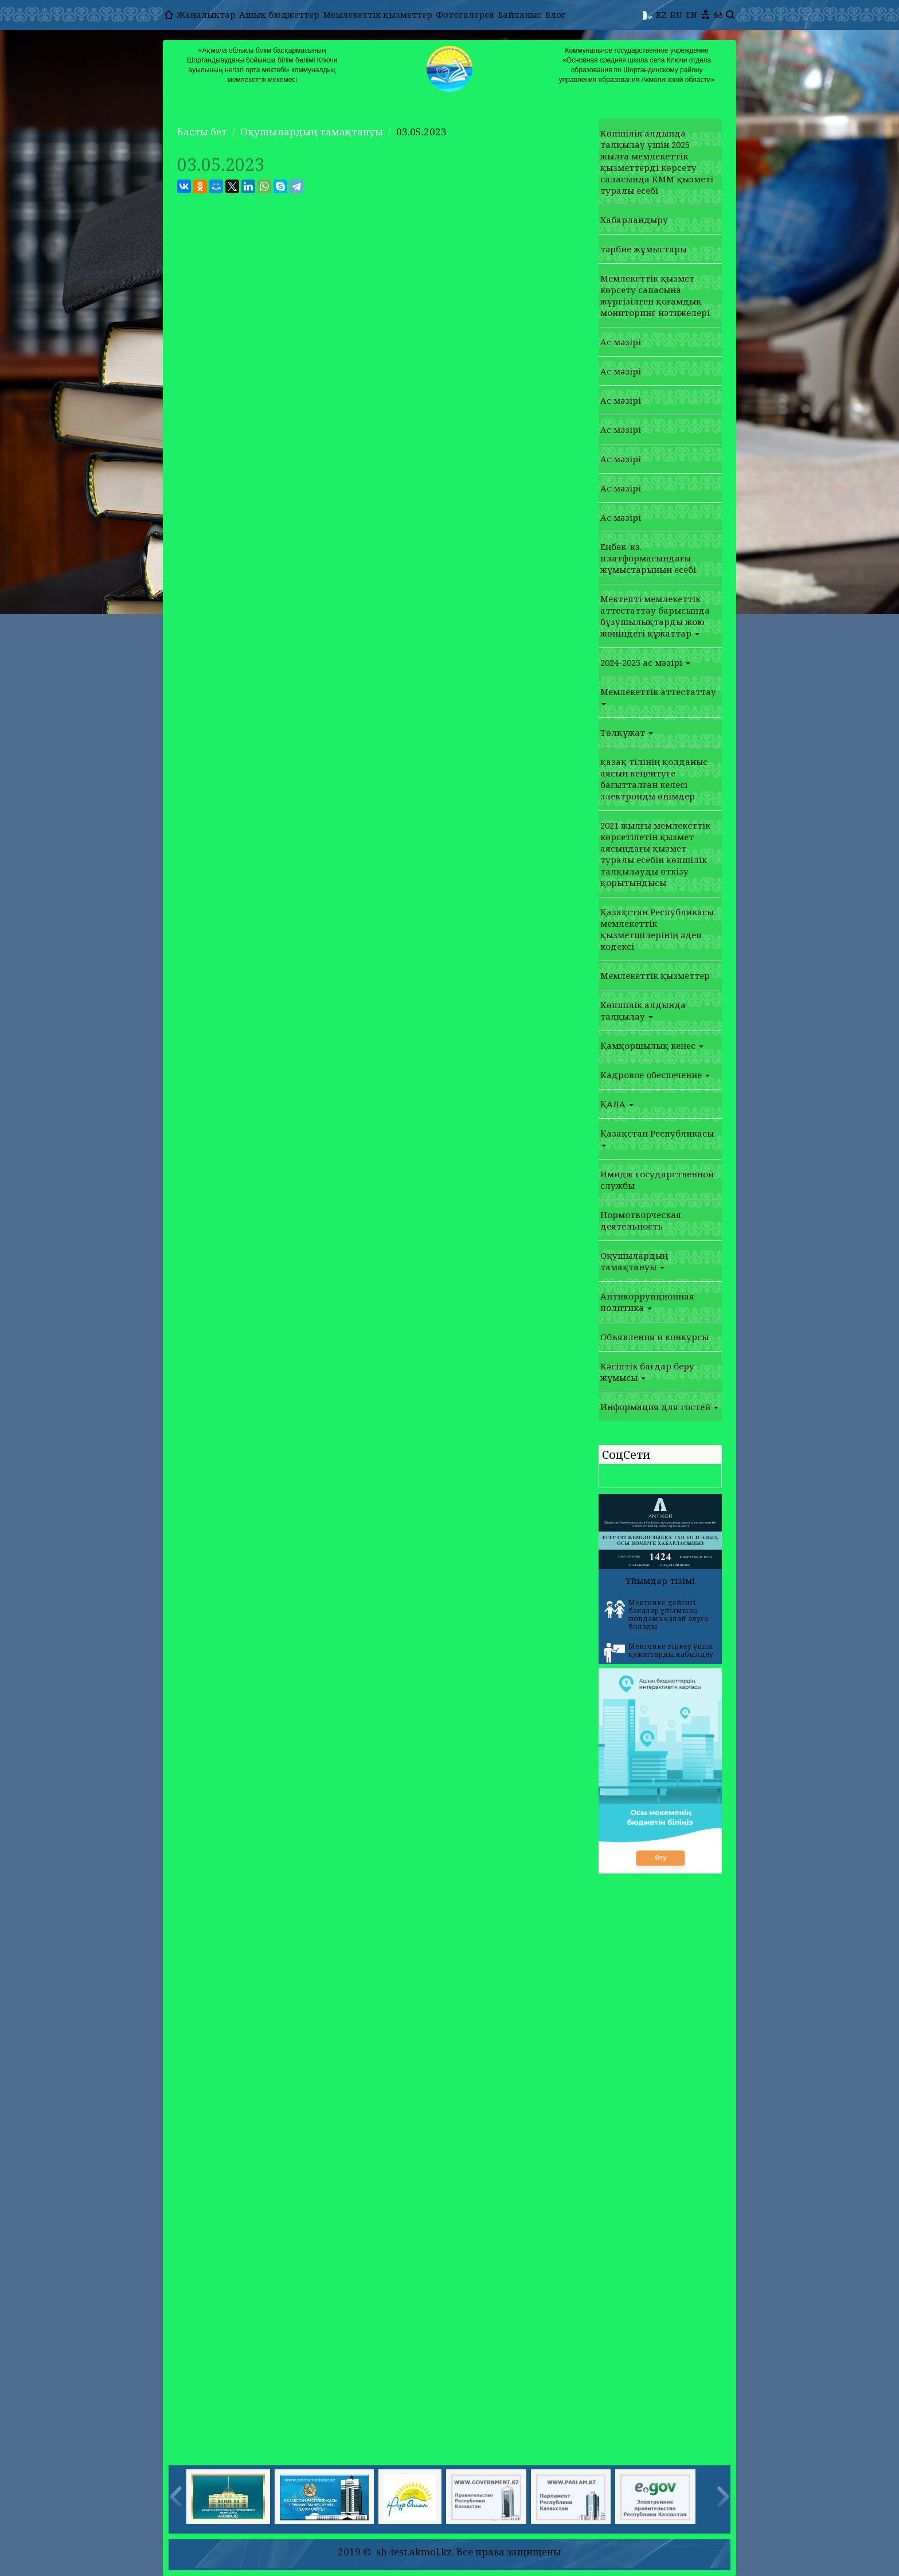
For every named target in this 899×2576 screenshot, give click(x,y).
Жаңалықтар (206, 14)
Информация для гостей (659, 1406)
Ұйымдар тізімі (660, 1580)
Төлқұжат (626, 732)
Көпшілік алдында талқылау (643, 1010)
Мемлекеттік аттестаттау (658, 695)
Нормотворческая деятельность (640, 1220)
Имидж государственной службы (657, 1179)
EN (691, 14)
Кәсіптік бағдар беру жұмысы (647, 1371)
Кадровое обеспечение (655, 1074)
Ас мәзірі (620, 342)
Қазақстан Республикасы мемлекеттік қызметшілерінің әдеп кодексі (657, 929)
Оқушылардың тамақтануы (311, 131)
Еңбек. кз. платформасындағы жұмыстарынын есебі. (649, 558)
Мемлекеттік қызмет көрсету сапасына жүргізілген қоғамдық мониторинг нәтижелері (655, 295)
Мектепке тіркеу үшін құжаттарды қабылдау (658, 1652)
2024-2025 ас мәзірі (645, 662)
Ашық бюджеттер (279, 14)
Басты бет (202, 131)
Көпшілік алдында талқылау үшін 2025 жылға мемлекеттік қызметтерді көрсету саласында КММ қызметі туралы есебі (656, 161)
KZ (661, 14)
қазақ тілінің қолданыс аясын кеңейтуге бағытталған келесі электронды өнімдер (654, 779)
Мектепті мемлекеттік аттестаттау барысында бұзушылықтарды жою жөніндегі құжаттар (655, 616)
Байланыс (520, 14)
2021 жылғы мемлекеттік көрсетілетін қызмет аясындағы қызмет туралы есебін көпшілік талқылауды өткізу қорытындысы (655, 853)
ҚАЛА (617, 1104)
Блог (555, 14)
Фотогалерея (465, 14)
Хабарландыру (634, 219)
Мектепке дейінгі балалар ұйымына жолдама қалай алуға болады (656, 1615)
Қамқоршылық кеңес (651, 1045)
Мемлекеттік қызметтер (377, 14)
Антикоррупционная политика (647, 1301)
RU (676, 14)
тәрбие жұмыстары (643, 249)
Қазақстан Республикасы (657, 1137)
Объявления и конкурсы (654, 1336)
